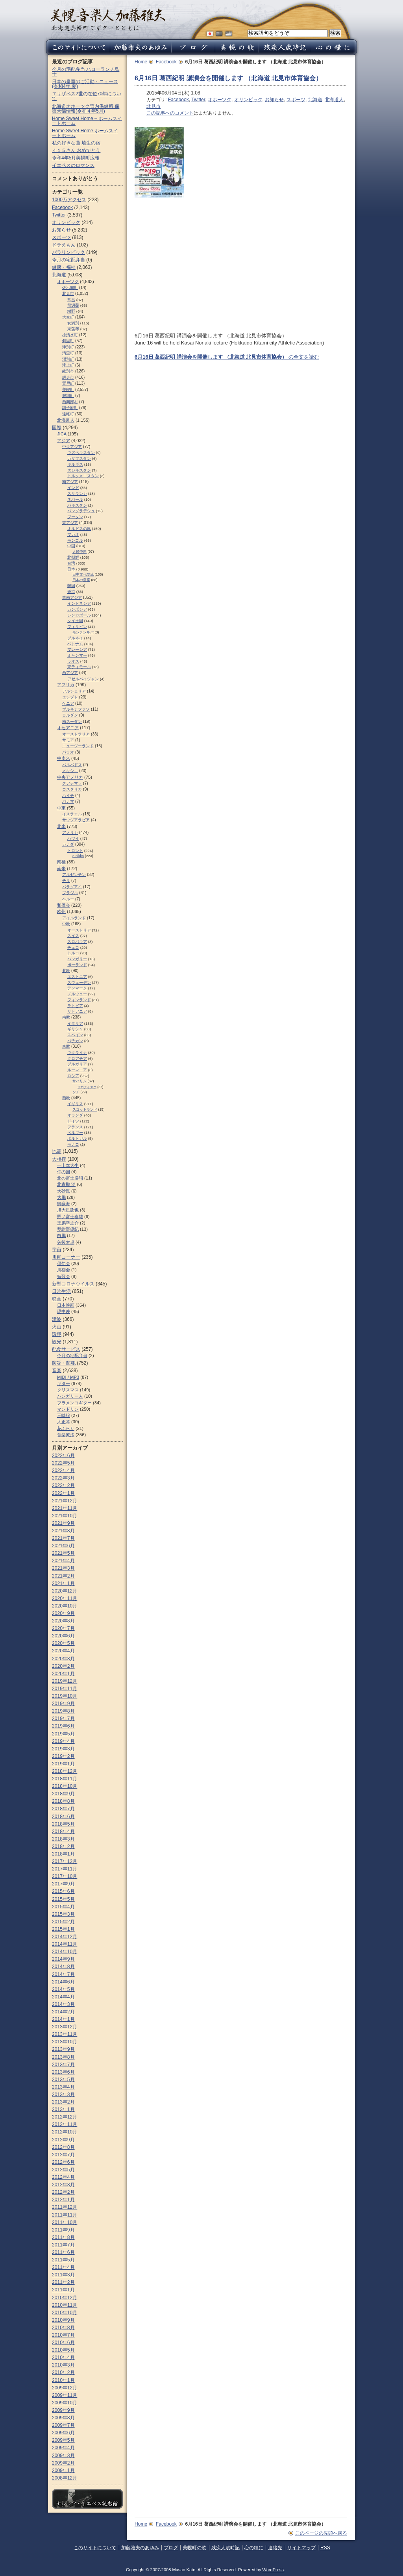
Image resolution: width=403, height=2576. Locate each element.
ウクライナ (77, 1052)
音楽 (56, 1370)
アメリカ (70, 832)
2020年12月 (64, 1591)
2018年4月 (63, 1831)
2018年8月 (63, 1801)
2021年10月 (64, 1516)
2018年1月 (63, 1854)
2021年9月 (63, 1523)
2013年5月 (63, 2079)
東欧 (66, 1046)
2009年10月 (64, 2403)
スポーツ (296, 99)
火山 (56, 1327)
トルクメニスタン (83, 476)
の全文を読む (227, 357)
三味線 (63, 1415)
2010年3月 (63, 2365)
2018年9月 (63, 1793)
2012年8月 (63, 2147)
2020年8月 (63, 1621)
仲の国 (63, 1171)
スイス (73, 935)
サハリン (79, 1081)
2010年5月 (63, 2350)
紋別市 (68, 371)
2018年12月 (64, 1771)
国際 (56, 427)
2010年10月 (64, 2312)
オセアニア (68, 727)
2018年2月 (63, 1846)
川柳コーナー (66, 1257)
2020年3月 (63, 1658)
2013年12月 (64, 2027)
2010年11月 (64, 2305)
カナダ (68, 844)
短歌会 (63, 1276)
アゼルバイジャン (83, 679)
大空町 (68, 317)
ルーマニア (77, 1070)
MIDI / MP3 (68, 1377)
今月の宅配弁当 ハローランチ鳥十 (85, 72)
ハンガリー (77, 959)
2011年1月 (63, 2290)
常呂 (71, 300)
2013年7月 (63, 2064)
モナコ (73, 1144)
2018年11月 (64, 1779)
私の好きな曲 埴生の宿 (76, 143)
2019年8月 (63, 1711)
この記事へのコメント (170, 113)
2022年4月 (63, 1470)
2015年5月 (63, 1899)
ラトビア (75, 1006)
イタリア (75, 1023)
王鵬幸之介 (68, 1222)
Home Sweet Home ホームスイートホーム (85, 133)
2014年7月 (63, 1974)
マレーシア (77, 649)
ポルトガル (77, 1138)
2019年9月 (63, 1703)
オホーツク (219, 99)
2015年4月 (63, 1906)
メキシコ (70, 771)
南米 (61, 868)
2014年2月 (63, 2012)
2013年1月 (63, 2109)
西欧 (66, 1098)
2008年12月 (64, 2478)
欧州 (61, 911)
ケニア (68, 703)
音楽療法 (65, 1434)
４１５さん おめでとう (76, 150)
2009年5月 (63, 2440)
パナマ (68, 801)
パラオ (68, 752)
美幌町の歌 (194, 2547)
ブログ (171, 2547)
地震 (56, 1151)
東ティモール (79, 667)
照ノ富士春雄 (70, 1216)
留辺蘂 (73, 305)
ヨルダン (70, 715)
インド (73, 487)
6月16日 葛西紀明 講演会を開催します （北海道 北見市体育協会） (228, 78)
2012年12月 (64, 2117)
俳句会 (63, 1263)
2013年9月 (63, 2049)
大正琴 (63, 1421)
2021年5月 (63, 1553)
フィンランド (79, 1000)
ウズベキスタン (81, 452)
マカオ (73, 534)
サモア (68, 740)
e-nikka (78, 856)
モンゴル (75, 540)
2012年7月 (63, 2154)
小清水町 (70, 335)
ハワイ (73, 838)
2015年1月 (63, 1929)
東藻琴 (73, 329)
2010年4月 (63, 2357)
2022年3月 (63, 1478)
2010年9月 (63, 2320)
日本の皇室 (81, 580)
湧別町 (68, 359)
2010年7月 (63, 2335)
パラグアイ (72, 887)
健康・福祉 (64, 267)
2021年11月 (64, 1508)
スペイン (75, 1035)
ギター (63, 1383)
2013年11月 (64, 2034)
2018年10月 (64, 1786)
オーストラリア (76, 734)
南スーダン (72, 721)
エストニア (77, 976)
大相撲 (59, 1159)
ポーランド (77, 965)
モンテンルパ (83, 632)
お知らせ (274, 99)
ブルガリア (77, 1064)
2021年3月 (63, 1568)
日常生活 (61, 1291)
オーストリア (79, 930)
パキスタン (77, 505)
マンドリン (68, 1409)
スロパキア (77, 941)
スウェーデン (79, 982)
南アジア (70, 482)
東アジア (70, 522)
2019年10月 (64, 1696)
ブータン (75, 517)
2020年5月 (63, 1643)
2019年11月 (64, 1688)
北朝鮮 (73, 557)
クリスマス (68, 1389)
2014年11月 (64, 1944)
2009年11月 (64, 2395)
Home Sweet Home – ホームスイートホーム (87, 121)
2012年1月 (63, 2199)
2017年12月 (64, 1861)
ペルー (68, 899)
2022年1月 (63, 1493)
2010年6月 (63, 2342)
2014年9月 (63, 1959)
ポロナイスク (87, 1087)
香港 (71, 591)
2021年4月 (63, 1560)
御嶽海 (63, 1203)
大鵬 (61, 1197)
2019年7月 (63, 1718)
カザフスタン (79, 458)
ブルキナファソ (76, 709)
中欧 (66, 924)
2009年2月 (63, 2463)
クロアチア (77, 1058)
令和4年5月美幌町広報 (76, 158)
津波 (56, 1319)
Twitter (198, 99)
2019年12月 (64, 1681)
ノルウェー (77, 994)
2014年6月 (63, 1982)
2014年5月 (63, 1989)
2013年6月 (63, 2072)
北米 (61, 826)
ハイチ (68, 795)
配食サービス (66, 1349)
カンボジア (77, 609)
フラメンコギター (74, 1402)
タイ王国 (75, 621)
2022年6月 (63, 1455)
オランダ (75, 1115)
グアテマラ (72, 783)
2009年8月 (63, 2417)
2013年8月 (63, 2057)
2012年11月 (64, 2124)
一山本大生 (68, 1165)
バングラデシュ (81, 511)
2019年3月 (63, 1749)
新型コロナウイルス (73, 1284)
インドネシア (79, 603)
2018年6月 (63, 1816)
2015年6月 (63, 1891)
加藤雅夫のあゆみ (140, 2547)
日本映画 (65, 1305)
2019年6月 (63, 1726)
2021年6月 (63, 1545)
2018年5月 (63, 1824)
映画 (56, 1299)
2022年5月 (63, 1463)
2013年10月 (64, 2042)
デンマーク (77, 988)
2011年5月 (63, 2260)
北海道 (315, 99)
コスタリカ (72, 789)
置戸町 (68, 383)
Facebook (166, 62)
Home (141, 62)
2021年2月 (63, 1576)
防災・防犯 (64, 1363)
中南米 (63, 758)
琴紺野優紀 (68, 1229)
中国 (71, 546)
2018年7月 (63, 1808)
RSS (325, 2547)
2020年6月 (63, 1636)
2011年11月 (64, 2215)
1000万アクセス (69, 199)
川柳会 (63, 1269)
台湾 (71, 563)
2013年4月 (63, 2087)
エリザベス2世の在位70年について (86, 96)
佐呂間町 (70, 287)
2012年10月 (64, 2132)
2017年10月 (64, 1876)
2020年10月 (64, 1606)
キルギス (75, 464)
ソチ (75, 1092)
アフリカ (65, 684)
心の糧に (253, 2547)
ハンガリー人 (70, 1396)
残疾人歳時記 (225, 2547)
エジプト (70, 697)
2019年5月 (63, 1734)
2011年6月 (63, 2252)
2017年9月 (63, 1884)
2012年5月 (63, 2169)
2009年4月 (63, 2447)
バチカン (75, 1041)
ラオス (73, 661)
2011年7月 (63, 2245)
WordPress (272, 2569)
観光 (56, 1341)
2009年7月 (63, 2425)
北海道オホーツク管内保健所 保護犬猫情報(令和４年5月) (85, 109)
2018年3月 (63, 1839)
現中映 (63, 1311)
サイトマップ (301, 2547)
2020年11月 (64, 1598)
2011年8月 (63, 2237)
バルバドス (72, 765)
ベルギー (75, 1132)
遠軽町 (68, 414)
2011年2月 (63, 2282)
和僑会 (63, 905)
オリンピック (248, 99)
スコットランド (84, 1109)
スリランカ (77, 493)
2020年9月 (63, 1613)
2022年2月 (63, 1485)
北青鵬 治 (66, 1184)
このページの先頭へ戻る (321, 2533)
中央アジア (72, 446)
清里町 (68, 353)
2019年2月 (63, 1756)
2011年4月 (63, 2267)
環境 (56, 1334)
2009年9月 (63, 2410)
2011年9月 (63, 2230)
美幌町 (68, 389)
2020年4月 (63, 1651)
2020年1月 (63, 1673)
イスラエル (72, 814)
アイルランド (74, 918)
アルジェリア (74, 691)
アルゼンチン (74, 874)
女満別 (73, 323)
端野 (71, 311)
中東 (61, 808)
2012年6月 (63, 2162)
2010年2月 (63, 2372)
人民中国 (79, 552)
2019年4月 (63, 1741)
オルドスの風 (79, 528)
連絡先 (275, 2547)
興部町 (68, 395)
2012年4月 (63, 2177)
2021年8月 (63, 1530)
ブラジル (70, 893)
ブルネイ (75, 638)
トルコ (73, 953)
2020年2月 (63, 1666)
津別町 (68, 347)
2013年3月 (63, 2094)
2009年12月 (64, 2388)
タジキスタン (79, 470)
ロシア (73, 1076)
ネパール (75, 499)
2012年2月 (63, 2192)
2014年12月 (64, 1936)
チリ (66, 880)
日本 (71, 569)
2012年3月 (63, 2184)
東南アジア (72, 597)
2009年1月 (63, 2470)
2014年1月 (63, 2019)
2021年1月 (63, 1583)
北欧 (66, 971)
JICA (62, 433)
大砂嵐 (63, 1191)
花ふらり (65, 1428)
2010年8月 (63, 2327)
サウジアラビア (76, 820)
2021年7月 (63, 1538)
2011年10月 (64, 2222)
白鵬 (61, 1235)
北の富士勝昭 (70, 1178)
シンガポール (79, 615)
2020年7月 (63, 1628)
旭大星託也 (68, 1209)
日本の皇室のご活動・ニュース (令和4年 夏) (85, 84)
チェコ (73, 947)
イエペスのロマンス (73, 165)
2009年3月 (63, 2455)
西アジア (70, 672)
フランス (75, 1127)
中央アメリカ (70, 777)
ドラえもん (64, 245)
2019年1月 (63, 1764)
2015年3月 (63, 1914)
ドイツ (73, 1121)
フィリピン (77, 626)
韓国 (71, 585)
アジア (63, 440)
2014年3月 (63, 2004)
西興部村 (70, 402)
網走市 (68, 377)
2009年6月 (63, 2432)
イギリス (75, 1104)
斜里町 (68, 341)
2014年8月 (63, 1966)
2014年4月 (63, 1997)
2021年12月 (64, 1501)
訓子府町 (70, 408)
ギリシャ (75, 1029)
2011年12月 (64, 2207)
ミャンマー (77, 655)
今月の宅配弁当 (68, 260)
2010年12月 (64, 2297)
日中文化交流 (83, 574)
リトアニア (77, 1011)
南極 (61, 861)
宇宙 (56, 1249)
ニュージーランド (78, 746)
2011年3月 (63, 2275)
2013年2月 (63, 2102)
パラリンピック (68, 252)
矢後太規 (65, 1242)
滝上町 (68, 365)
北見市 (153, 106)
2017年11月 (64, 1869)
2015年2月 (63, 1921)
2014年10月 (64, 1951)
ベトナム (75, 644)
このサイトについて (95, 2547)
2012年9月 (63, 2140)
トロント (75, 850)
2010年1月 (63, 2380)
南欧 (66, 1017)
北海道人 (334, 99)
